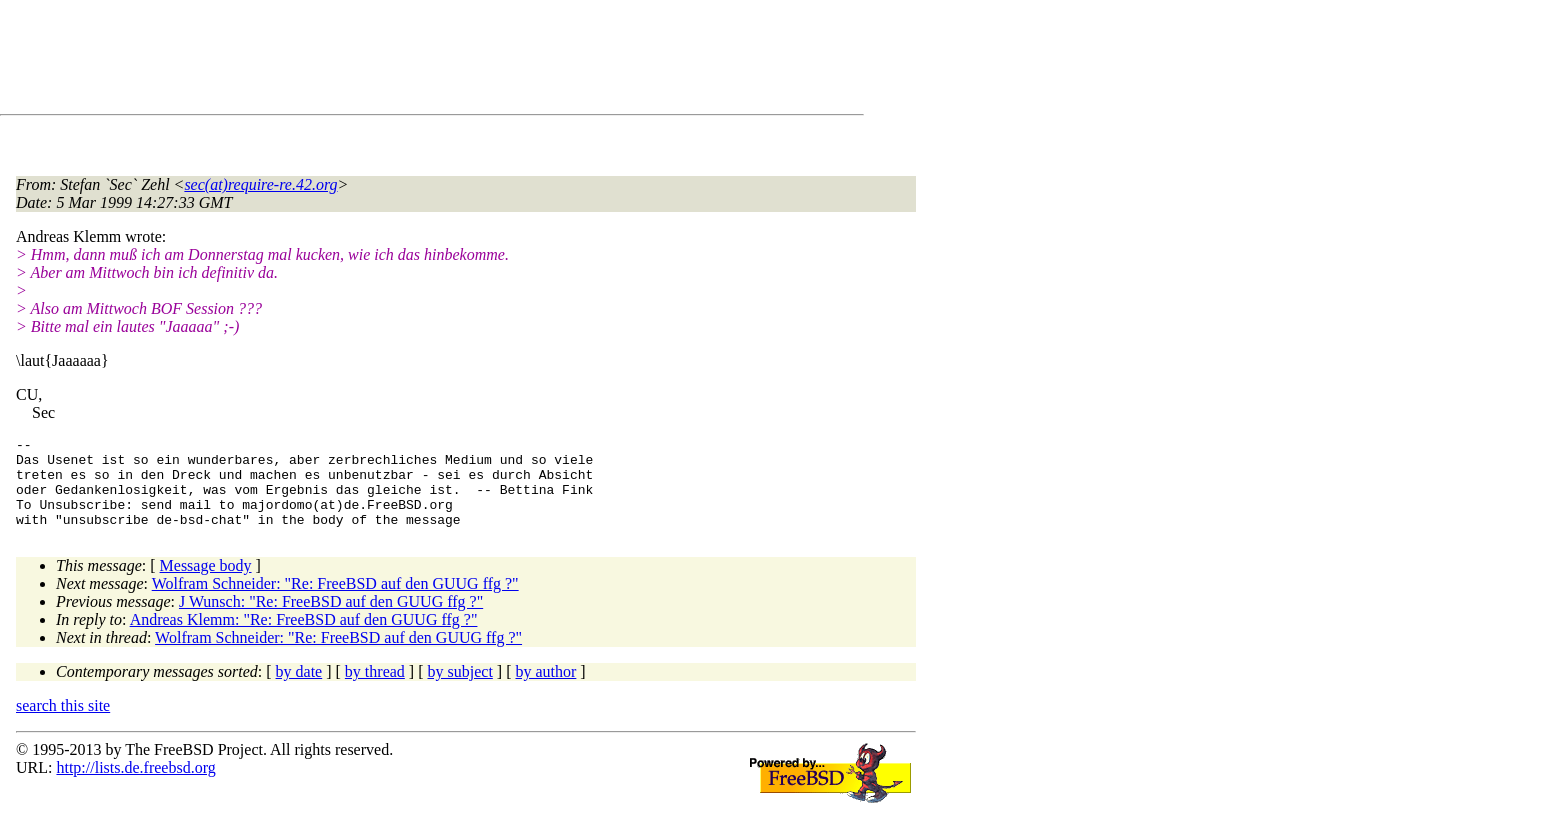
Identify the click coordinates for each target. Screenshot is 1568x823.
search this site (63, 723)
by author (545, 689)
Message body (206, 583)
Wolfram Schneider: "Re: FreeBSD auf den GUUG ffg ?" (335, 601)
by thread (375, 689)
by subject (460, 689)
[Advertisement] (380, 61)
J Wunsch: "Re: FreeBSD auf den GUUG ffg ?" (331, 619)
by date (299, 689)
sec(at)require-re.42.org (260, 184)
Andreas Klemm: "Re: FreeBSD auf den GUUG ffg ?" (304, 637)
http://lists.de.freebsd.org (135, 785)
